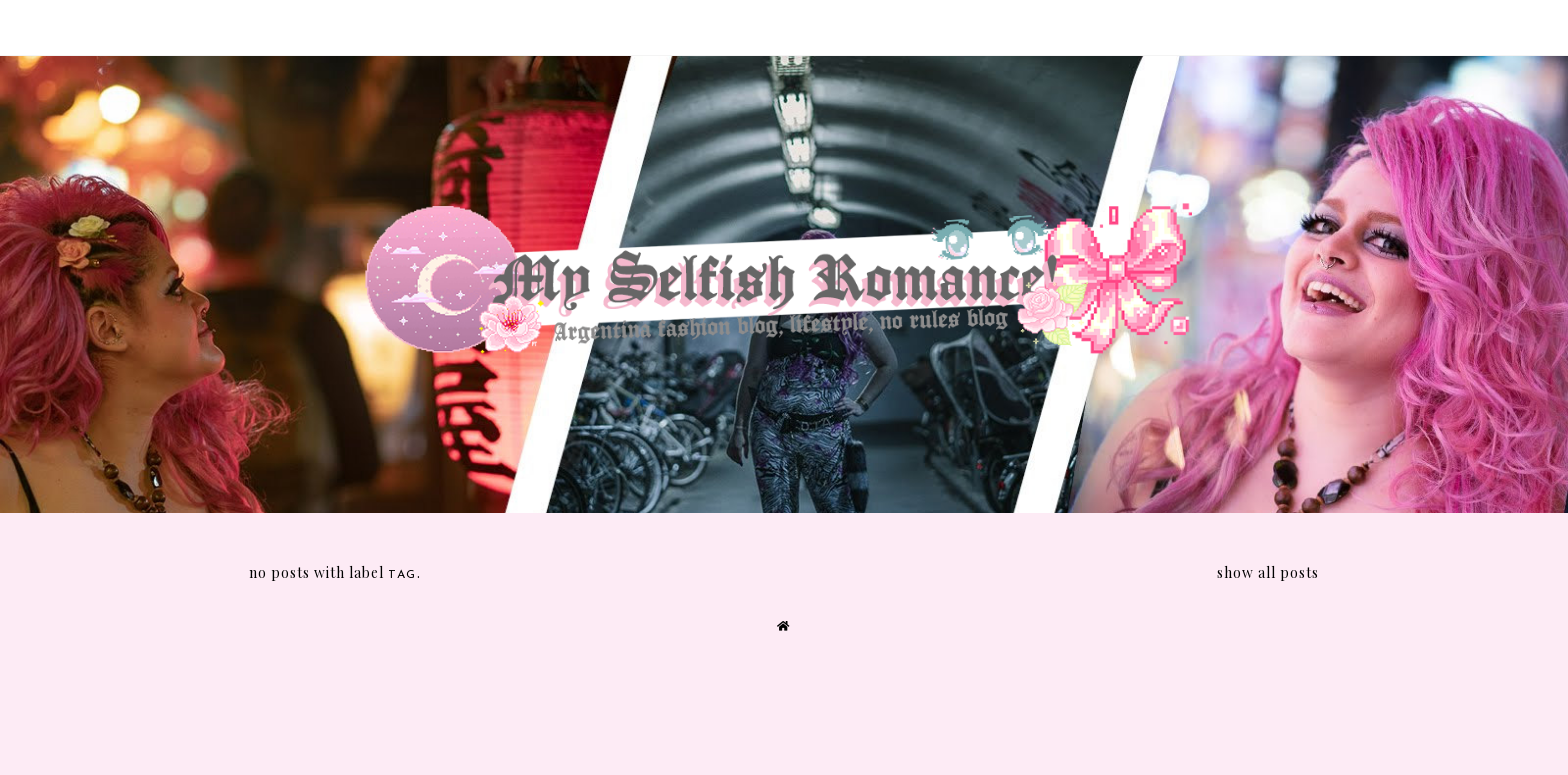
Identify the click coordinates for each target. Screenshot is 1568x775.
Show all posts (1268, 572)
